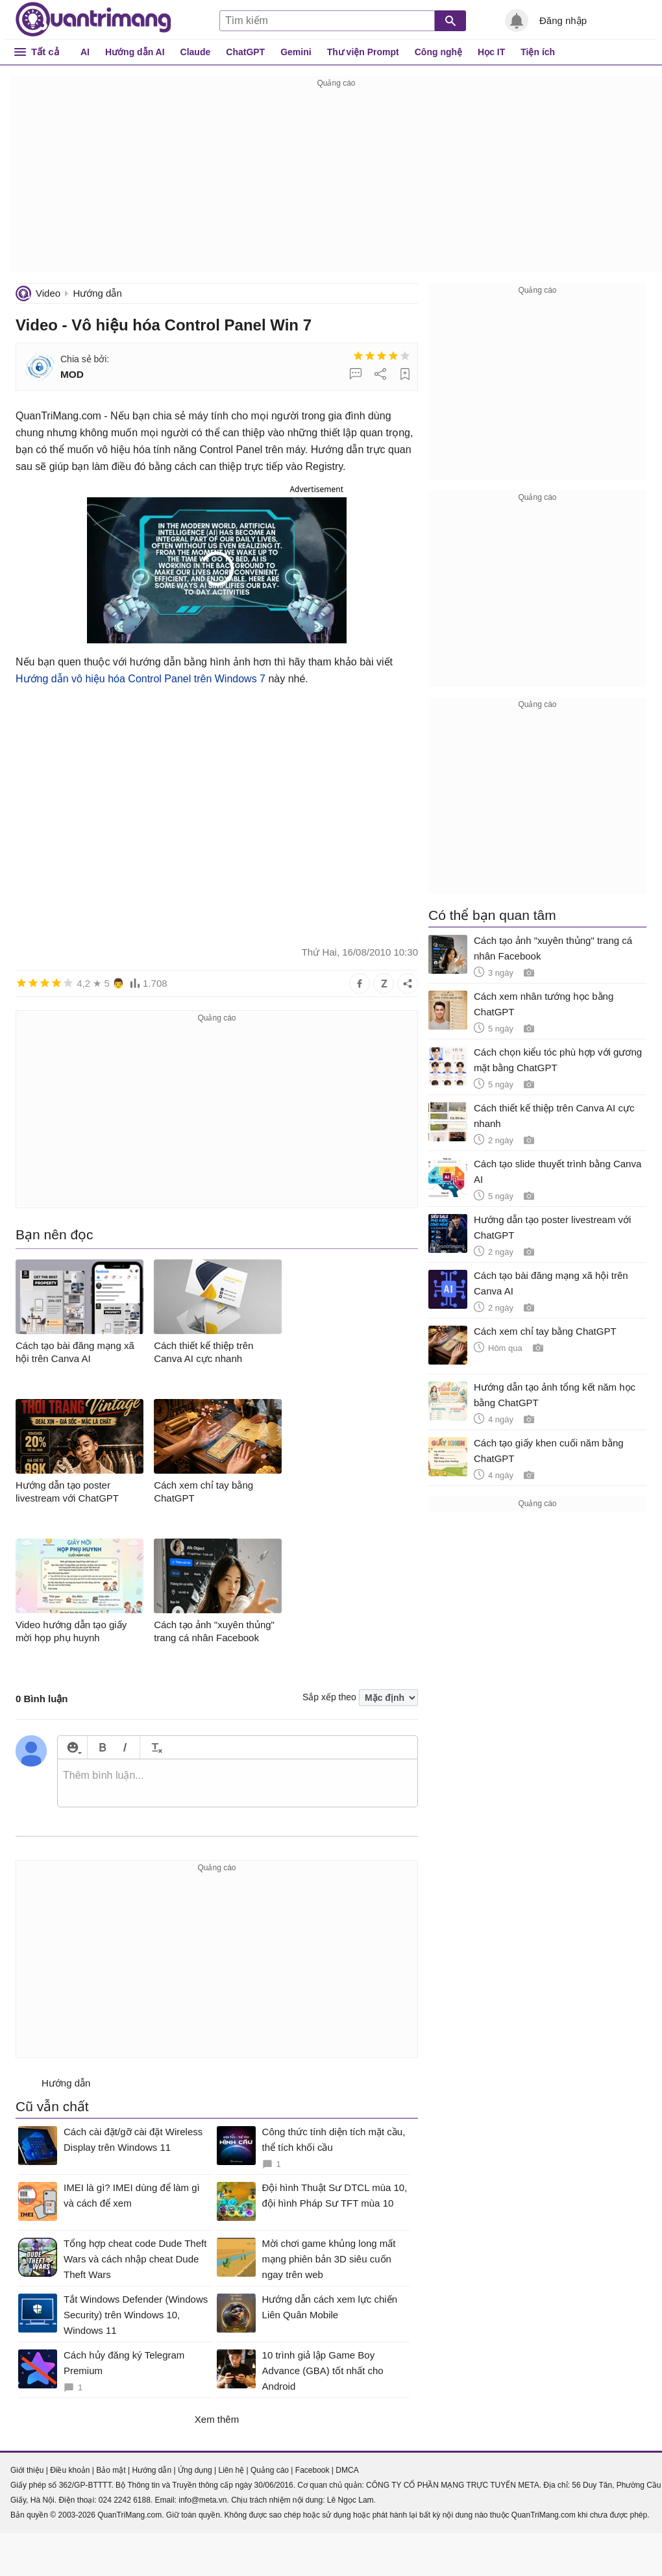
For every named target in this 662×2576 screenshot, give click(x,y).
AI (85, 52)
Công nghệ (438, 52)
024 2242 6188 (125, 2500)
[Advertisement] (336, 182)
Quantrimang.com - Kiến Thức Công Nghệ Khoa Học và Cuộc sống (93, 19)
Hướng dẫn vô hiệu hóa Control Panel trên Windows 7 (140, 678)
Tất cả (45, 51)
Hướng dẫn (97, 293)
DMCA (347, 2470)
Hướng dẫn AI (135, 52)
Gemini (295, 52)
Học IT (491, 52)
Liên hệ (231, 2470)
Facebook (312, 2470)
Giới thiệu (26, 2470)
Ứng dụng (195, 2470)
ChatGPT (245, 52)
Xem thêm (217, 2419)
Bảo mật (110, 2470)
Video (48, 293)
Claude (195, 52)
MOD (72, 374)
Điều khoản (70, 2470)
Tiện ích (538, 52)
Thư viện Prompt (363, 52)
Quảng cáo (270, 2470)
